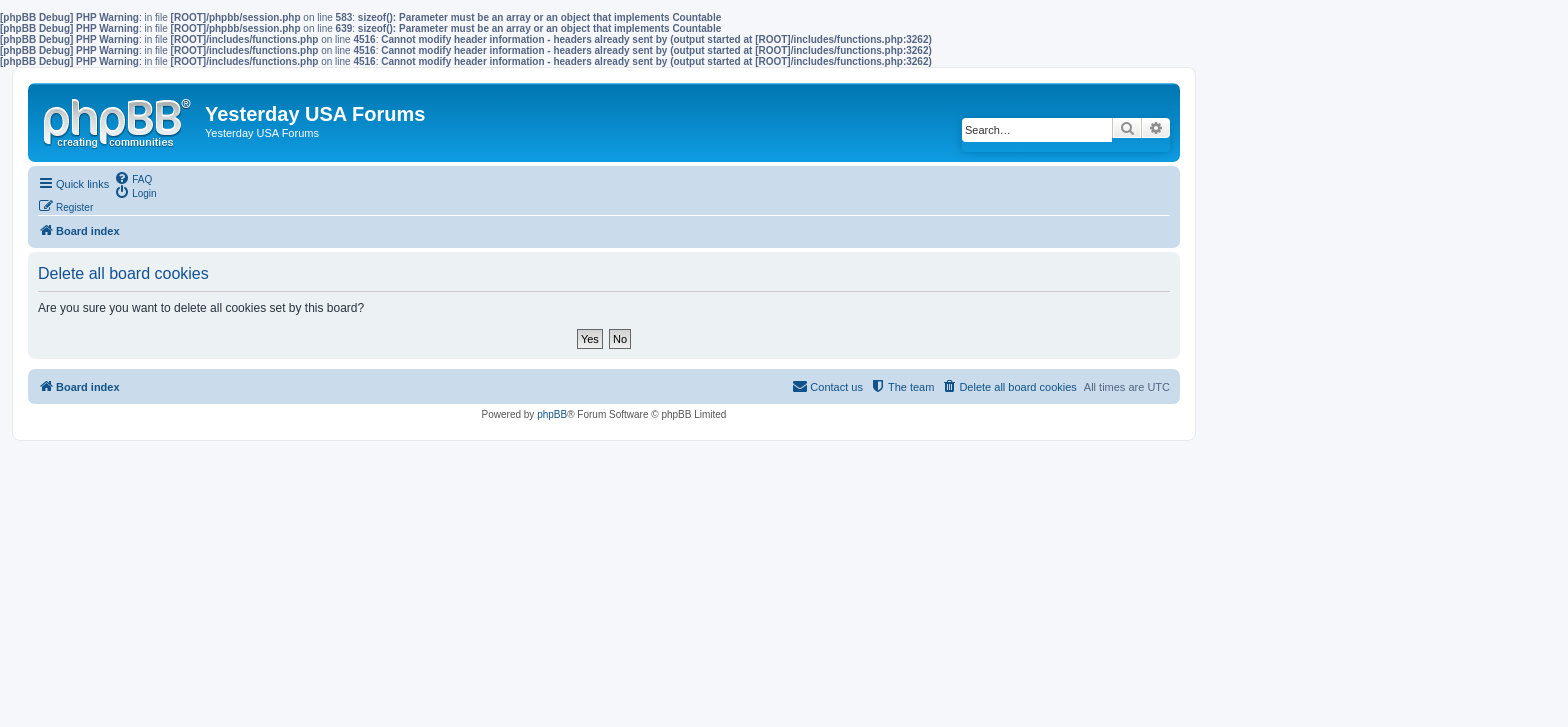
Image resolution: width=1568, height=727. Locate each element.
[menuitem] (133, 178)
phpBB (552, 414)
